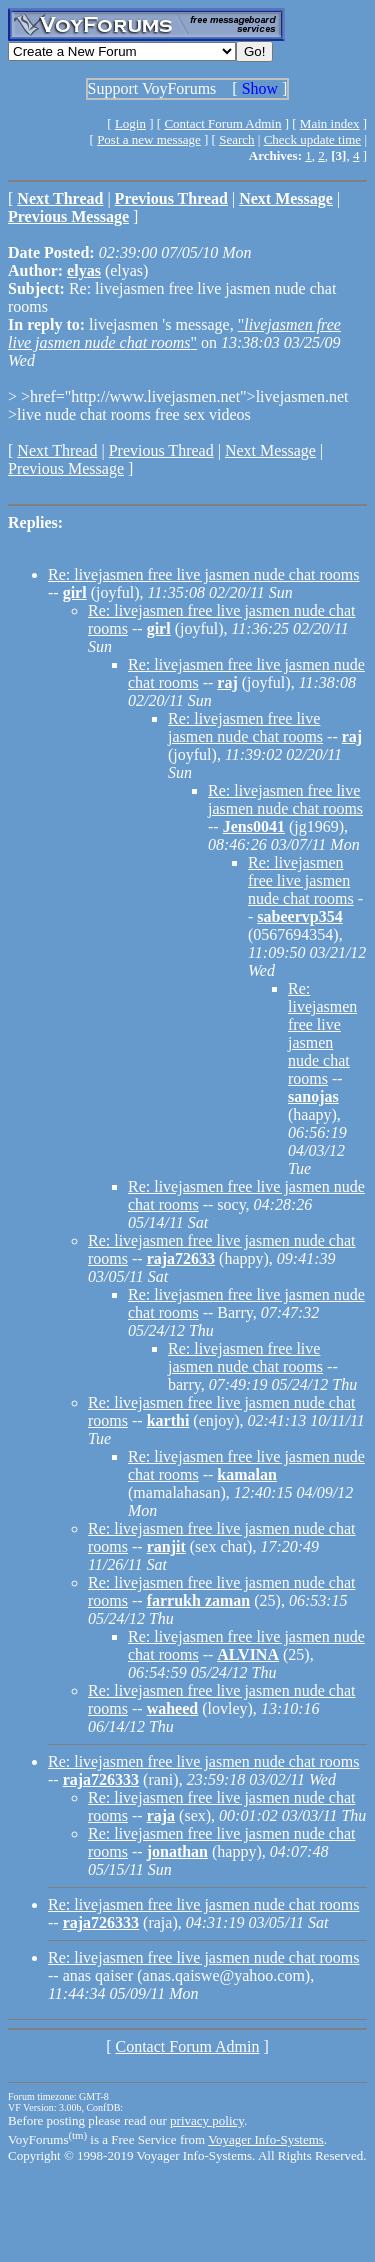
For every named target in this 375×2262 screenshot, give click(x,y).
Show (260, 88)
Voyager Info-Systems (266, 2139)
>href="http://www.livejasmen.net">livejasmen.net (182, 396)
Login (130, 123)
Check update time (312, 139)
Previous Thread (161, 450)
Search (236, 139)
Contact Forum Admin (222, 123)
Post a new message (149, 139)
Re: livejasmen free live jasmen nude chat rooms (203, 574)
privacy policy (207, 2120)
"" (174, 333)
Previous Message (66, 468)
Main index (330, 123)
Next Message (270, 450)
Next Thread (57, 450)
